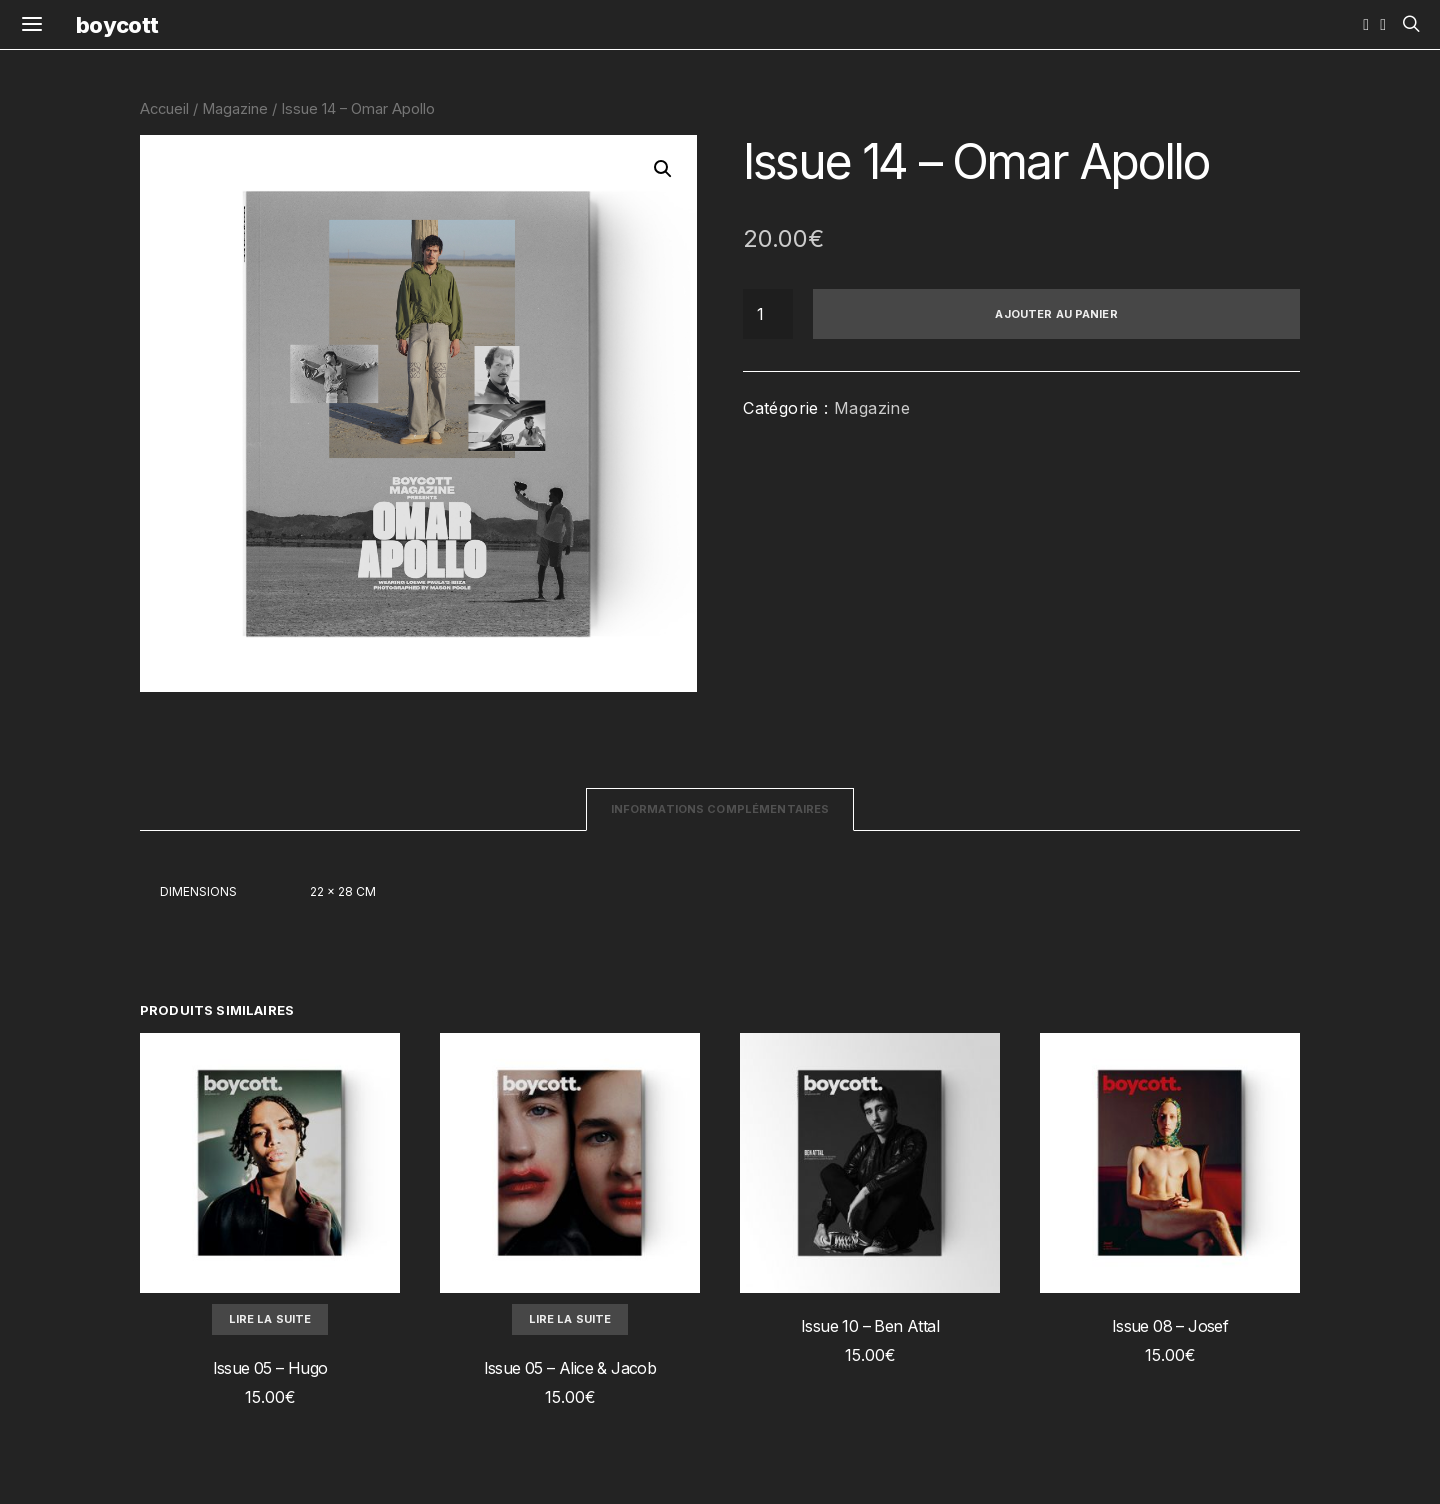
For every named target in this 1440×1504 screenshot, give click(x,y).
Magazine (235, 109)
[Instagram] (1366, 25)
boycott (117, 25)
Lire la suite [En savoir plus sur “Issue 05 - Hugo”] (270, 1319)
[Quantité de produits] (768, 314)
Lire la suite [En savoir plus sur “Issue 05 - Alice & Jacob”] (570, 1319)
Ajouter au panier (1056, 314)
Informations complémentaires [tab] (720, 809)
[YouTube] (1383, 25)
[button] (663, 169)
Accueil (164, 109)
